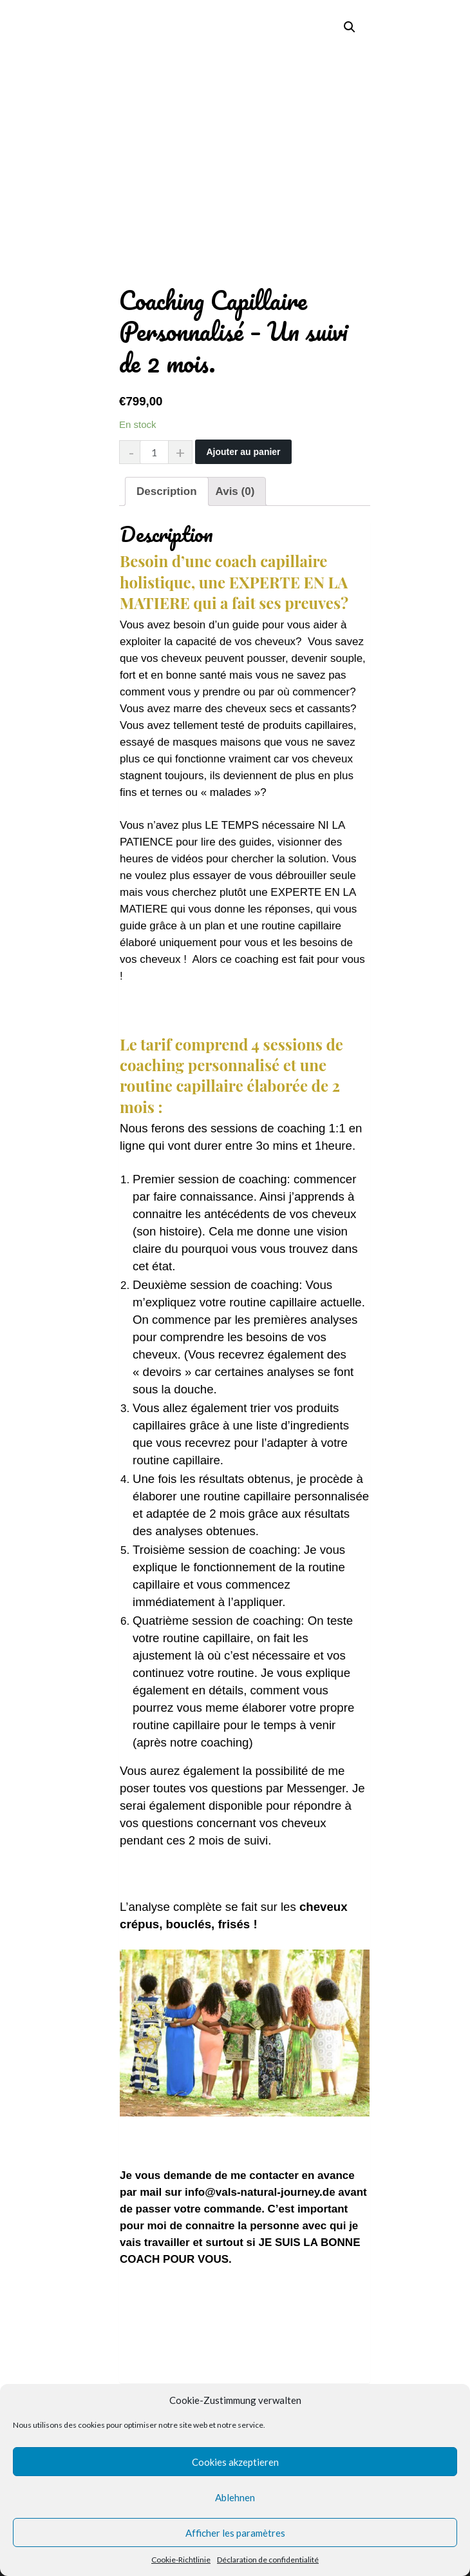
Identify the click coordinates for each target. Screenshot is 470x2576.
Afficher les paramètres (235, 2533)
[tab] (167, 491)
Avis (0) (235, 491)
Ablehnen (235, 2497)
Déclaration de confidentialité (268, 2559)
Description (166, 491)
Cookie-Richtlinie (181, 2559)
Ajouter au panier (243, 452)
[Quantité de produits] (156, 452)
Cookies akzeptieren (235, 2462)
